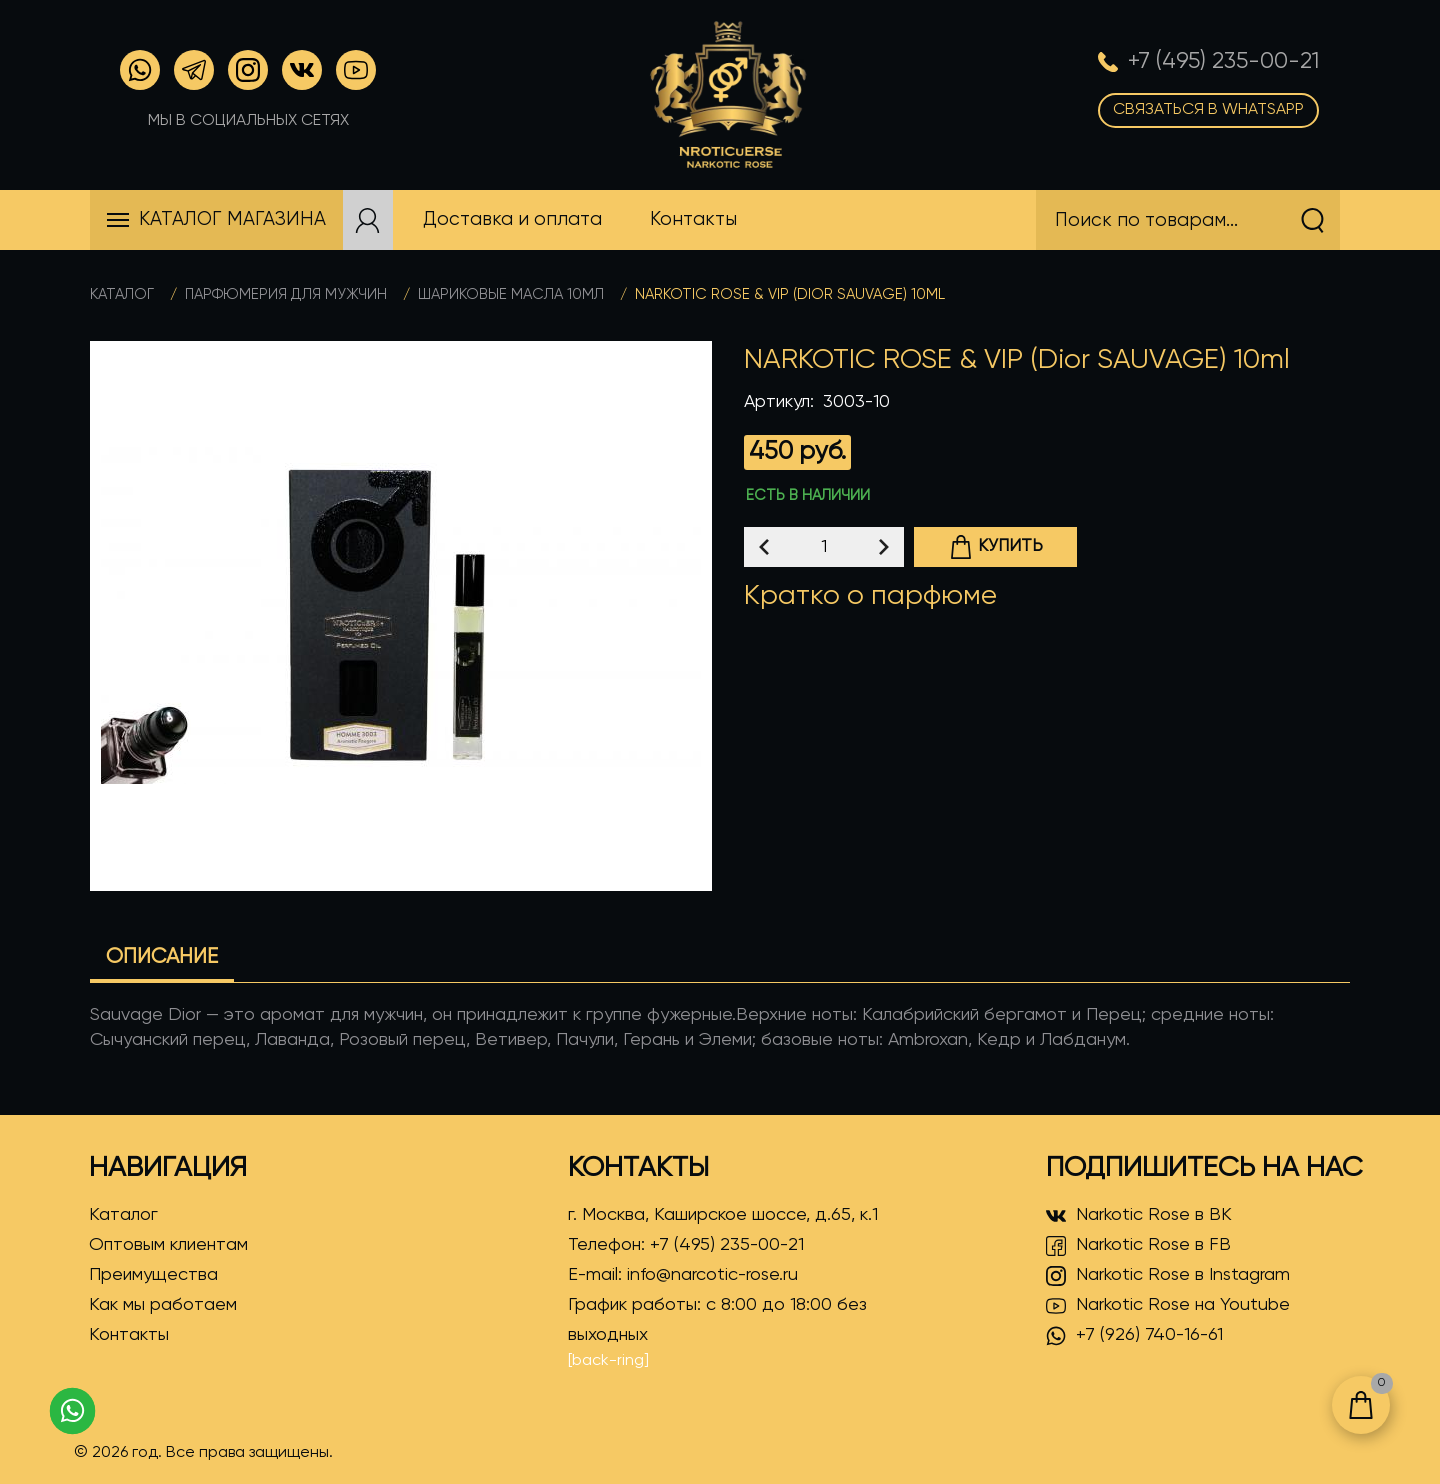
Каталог (122, 294)
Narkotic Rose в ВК (1139, 1216)
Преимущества (153, 1275)
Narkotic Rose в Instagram (1168, 1276)
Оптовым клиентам (168, 1245)
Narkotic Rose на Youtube (1168, 1306)
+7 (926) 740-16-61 (1134, 1336)
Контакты (129, 1335)
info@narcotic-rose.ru (712, 1275)
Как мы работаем (163, 1305)
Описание (162, 957)
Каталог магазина (232, 219)
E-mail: (683, 1275)
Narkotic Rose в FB (1138, 1246)
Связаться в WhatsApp (1208, 110)
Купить (996, 547)
